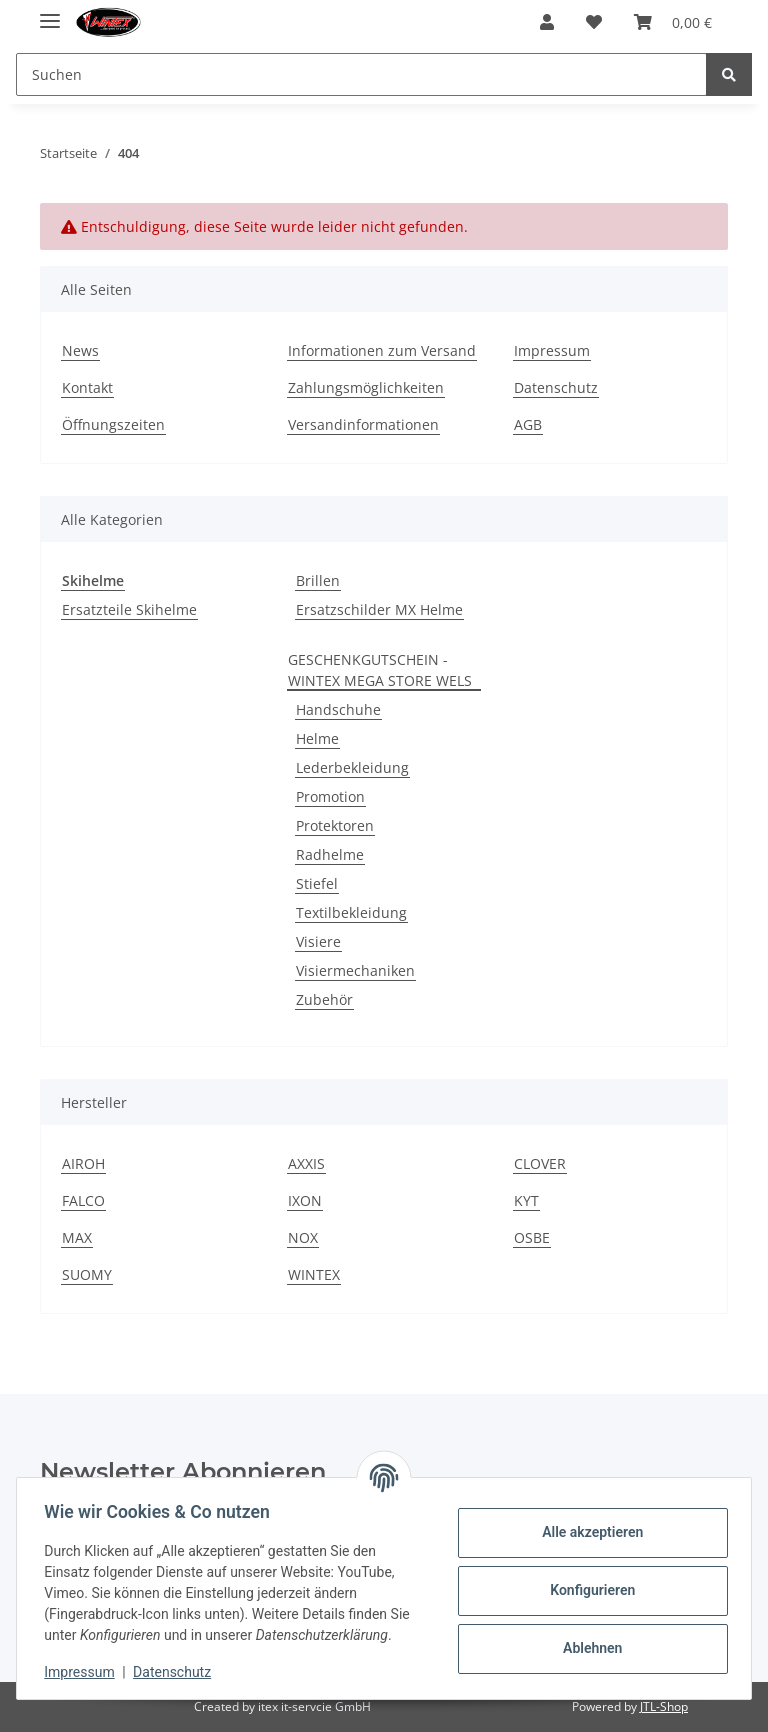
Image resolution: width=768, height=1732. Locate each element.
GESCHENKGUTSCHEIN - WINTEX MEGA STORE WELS (380, 670)
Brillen (318, 580)
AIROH (83, 1163)
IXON (305, 1200)
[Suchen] (361, 74)
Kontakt (87, 387)
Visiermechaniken (355, 970)
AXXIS (306, 1163)
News (80, 350)
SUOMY (87, 1274)
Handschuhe (338, 709)
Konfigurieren (587, 1590)
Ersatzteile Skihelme (129, 609)
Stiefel (317, 883)
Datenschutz (556, 387)
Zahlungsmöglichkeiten (366, 387)
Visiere (318, 941)
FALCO (83, 1200)
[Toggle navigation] (50, 12)
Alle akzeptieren (587, 1532)
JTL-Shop (664, 1706)
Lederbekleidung (352, 767)
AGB (528, 424)
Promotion (330, 796)
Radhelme (330, 854)
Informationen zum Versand (382, 350)
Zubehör (324, 999)
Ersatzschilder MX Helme (379, 609)
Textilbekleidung (351, 912)
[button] (547, 22)
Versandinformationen (363, 424)
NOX (303, 1237)
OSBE (532, 1237)
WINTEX (314, 1274)
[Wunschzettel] (594, 22)
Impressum (552, 350)
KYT (526, 1200)
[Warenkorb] (673, 22)
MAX (77, 1237)
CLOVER (540, 1163)
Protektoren (335, 825)
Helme (317, 738)
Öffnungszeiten (113, 424)
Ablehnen (587, 1648)
